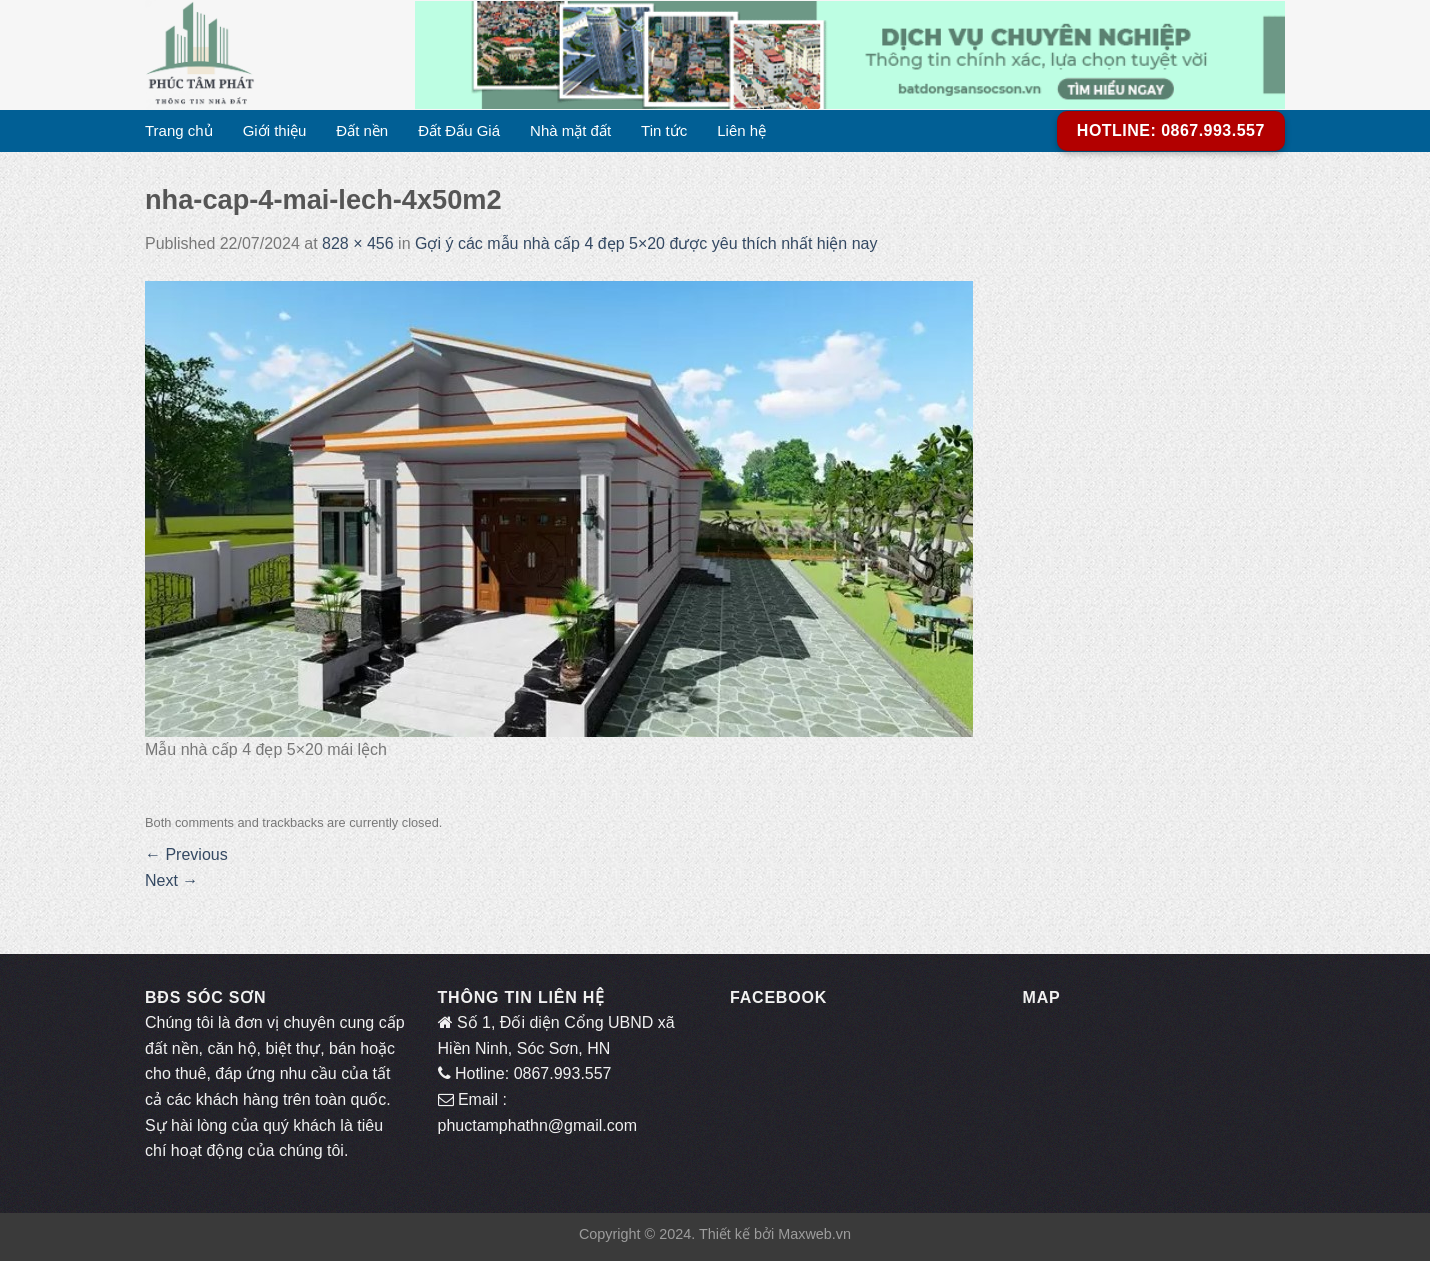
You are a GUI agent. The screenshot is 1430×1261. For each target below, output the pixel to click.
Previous (186, 854)
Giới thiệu (275, 130)
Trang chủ (179, 130)
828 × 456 (358, 243)
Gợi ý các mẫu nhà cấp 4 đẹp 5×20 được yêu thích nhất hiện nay (648, 243)
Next (171, 880)
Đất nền (362, 130)
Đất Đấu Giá (459, 130)
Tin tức (664, 130)
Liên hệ (741, 130)
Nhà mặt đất (570, 130)
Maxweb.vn (814, 1234)
